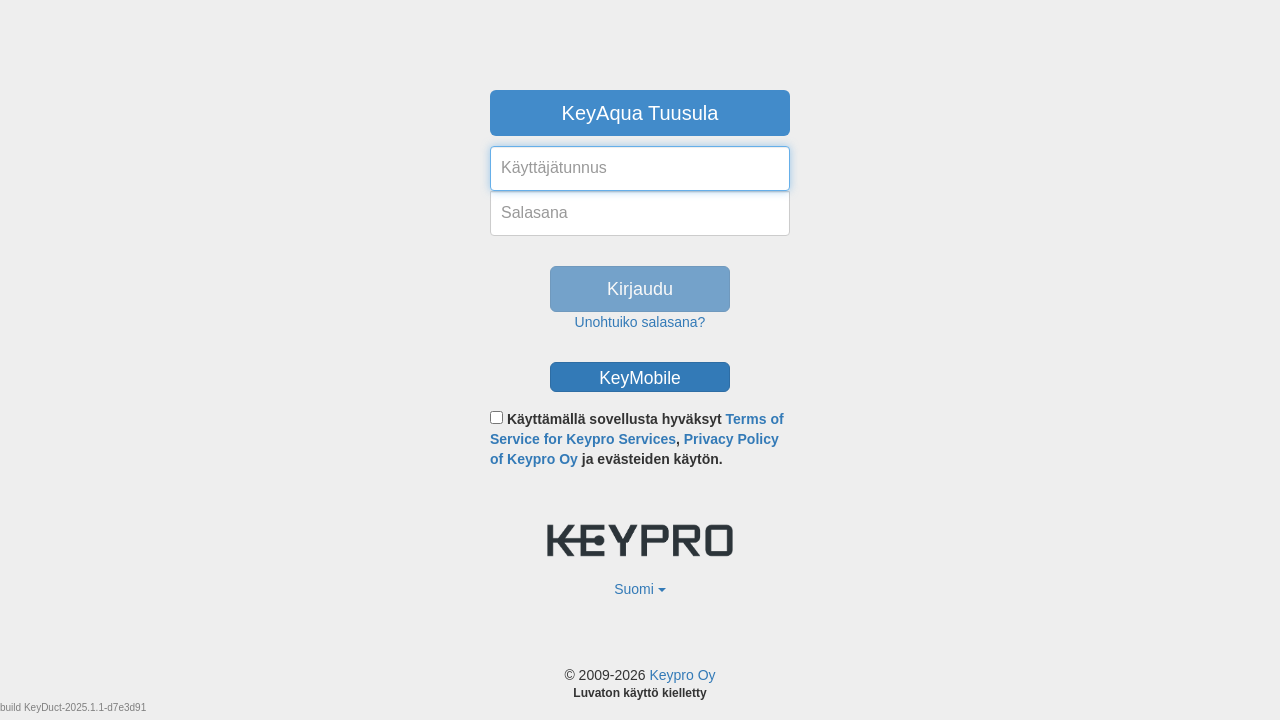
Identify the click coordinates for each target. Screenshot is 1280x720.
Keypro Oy (682, 675)
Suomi (640, 589)
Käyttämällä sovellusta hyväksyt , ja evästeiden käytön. (637, 439)
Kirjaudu (640, 289)
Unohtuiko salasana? (640, 322)
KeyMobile (640, 378)
